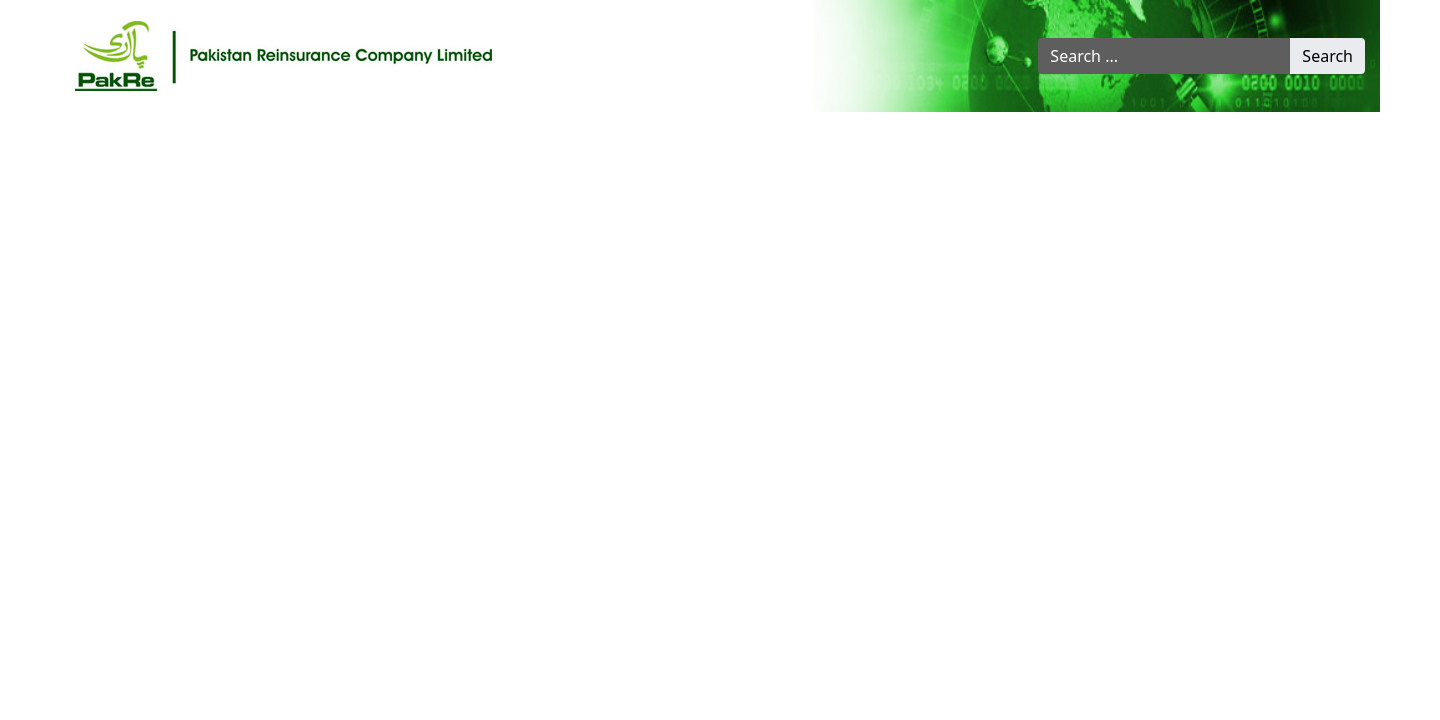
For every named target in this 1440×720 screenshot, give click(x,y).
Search (1327, 56)
